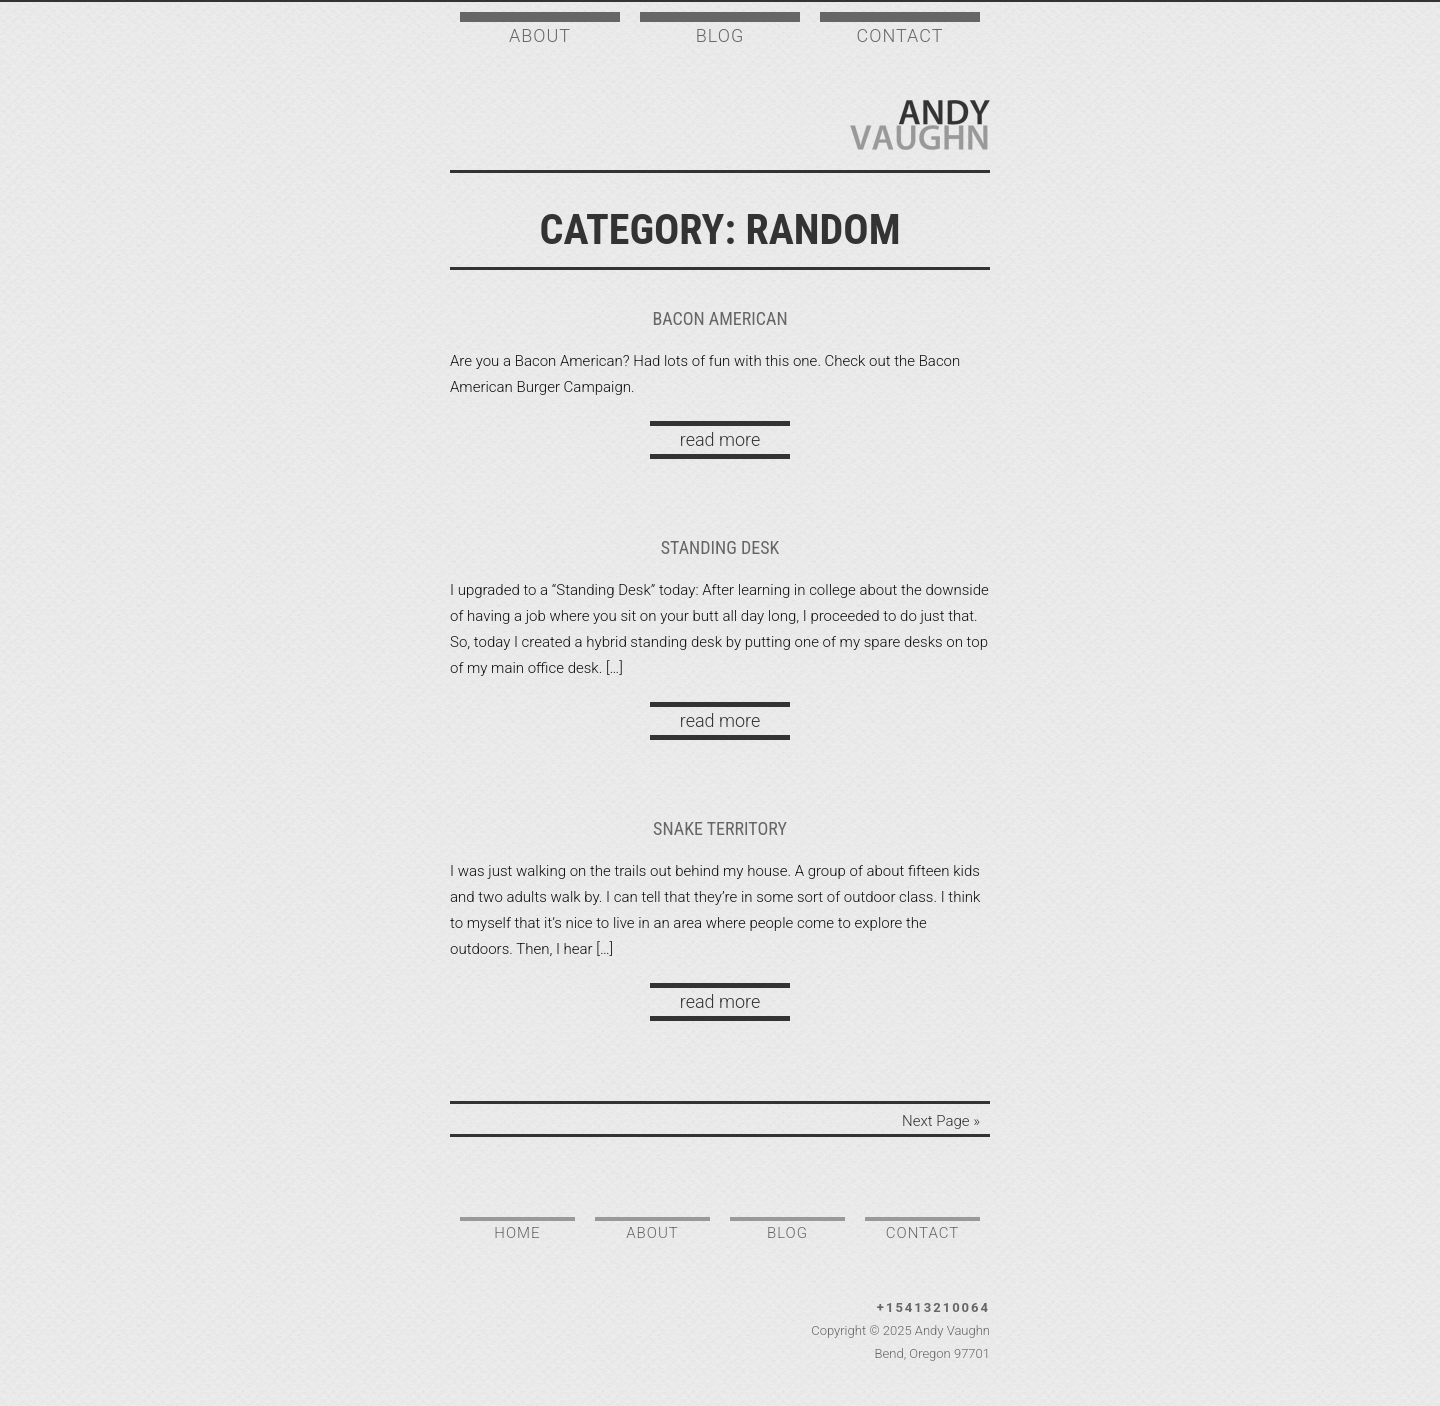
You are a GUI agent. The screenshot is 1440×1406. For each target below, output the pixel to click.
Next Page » (941, 1121)
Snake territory (720, 828)
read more (720, 439)
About (540, 35)
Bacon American (719, 318)
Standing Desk (720, 547)
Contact (900, 35)
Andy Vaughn (920, 125)
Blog (720, 35)
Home (517, 1233)
